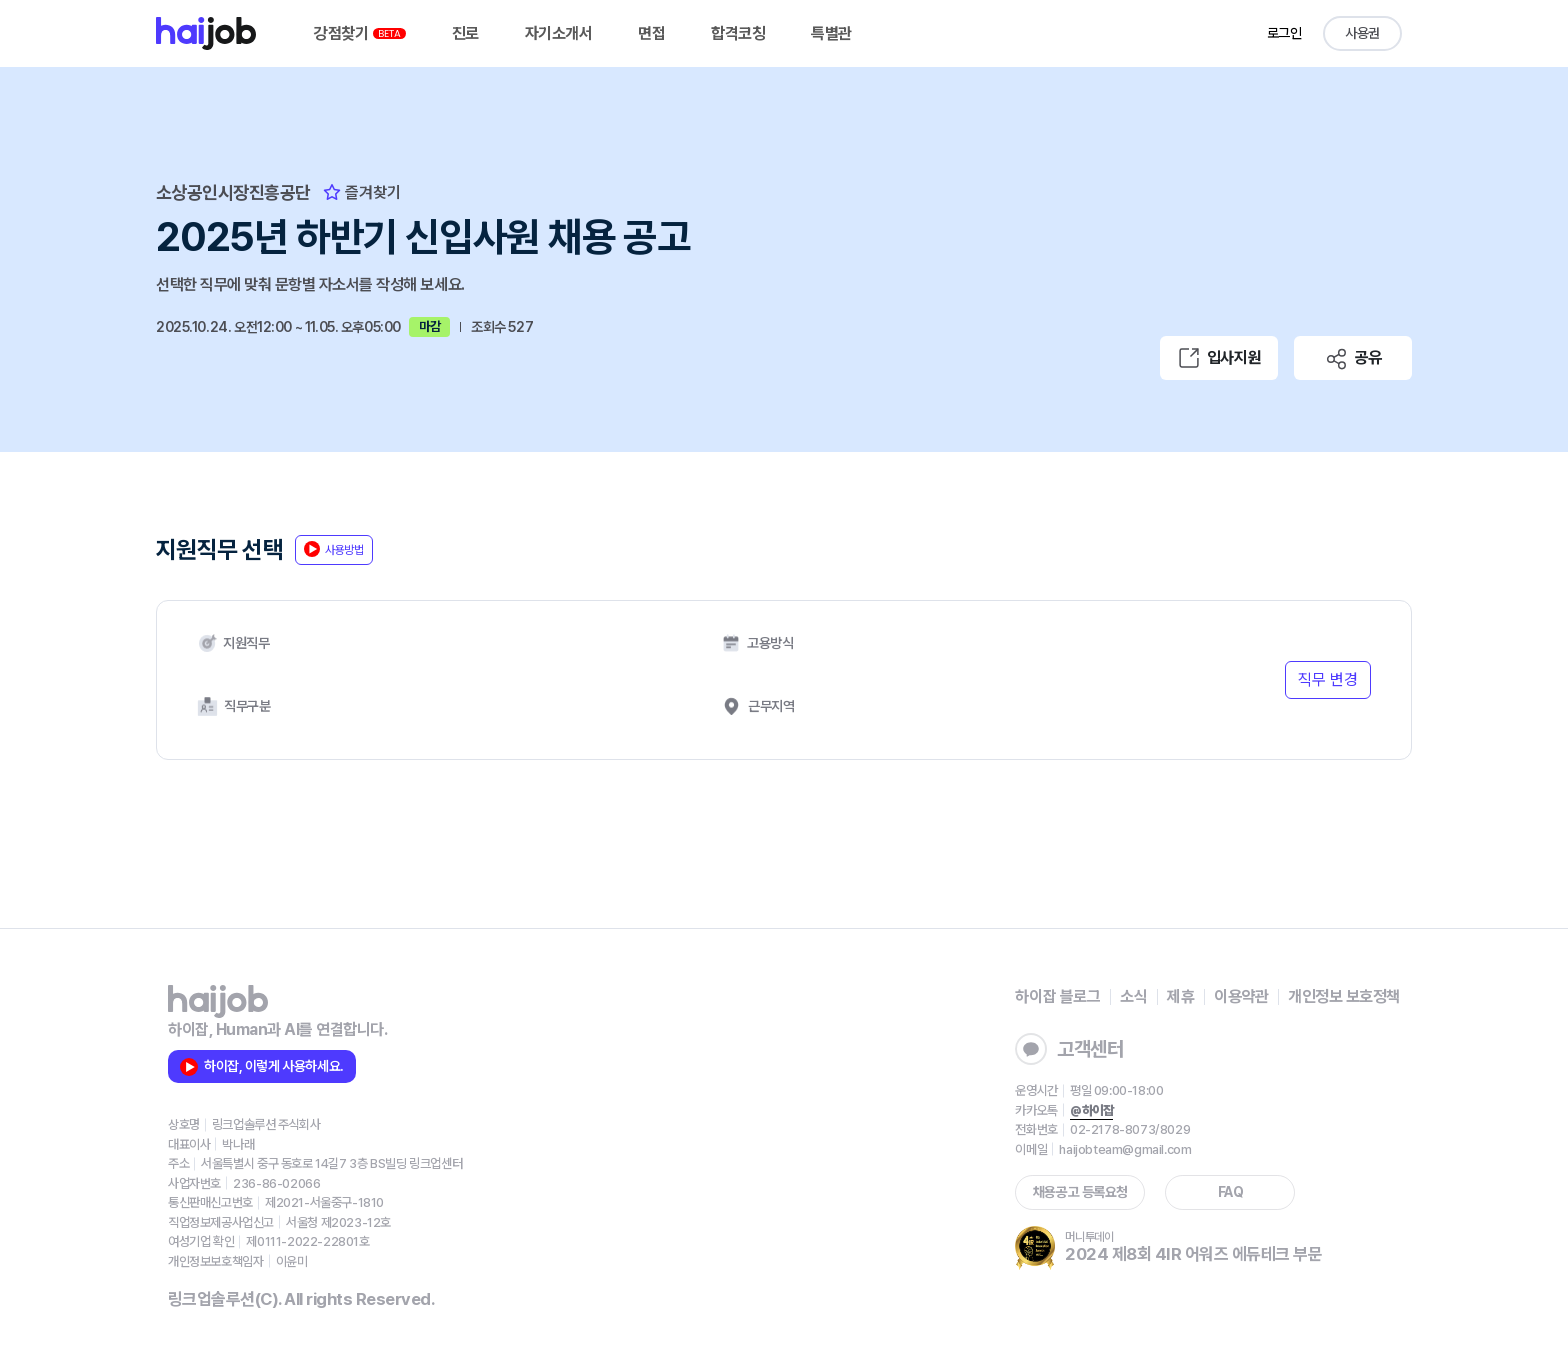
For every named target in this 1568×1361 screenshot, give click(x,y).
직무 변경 (1328, 679)
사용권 (1362, 33)
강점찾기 (360, 33)
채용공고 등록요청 (1080, 1192)
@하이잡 (1091, 1110)
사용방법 (334, 549)
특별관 (831, 33)
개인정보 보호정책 (1344, 996)
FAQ (1231, 1192)
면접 (651, 33)
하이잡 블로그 (1057, 996)
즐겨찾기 (362, 192)
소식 (1133, 996)
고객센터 (1069, 1049)
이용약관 (1241, 996)
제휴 (1180, 996)
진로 (465, 33)
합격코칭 (738, 33)
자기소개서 (559, 33)
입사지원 (1219, 358)
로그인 (1284, 33)
